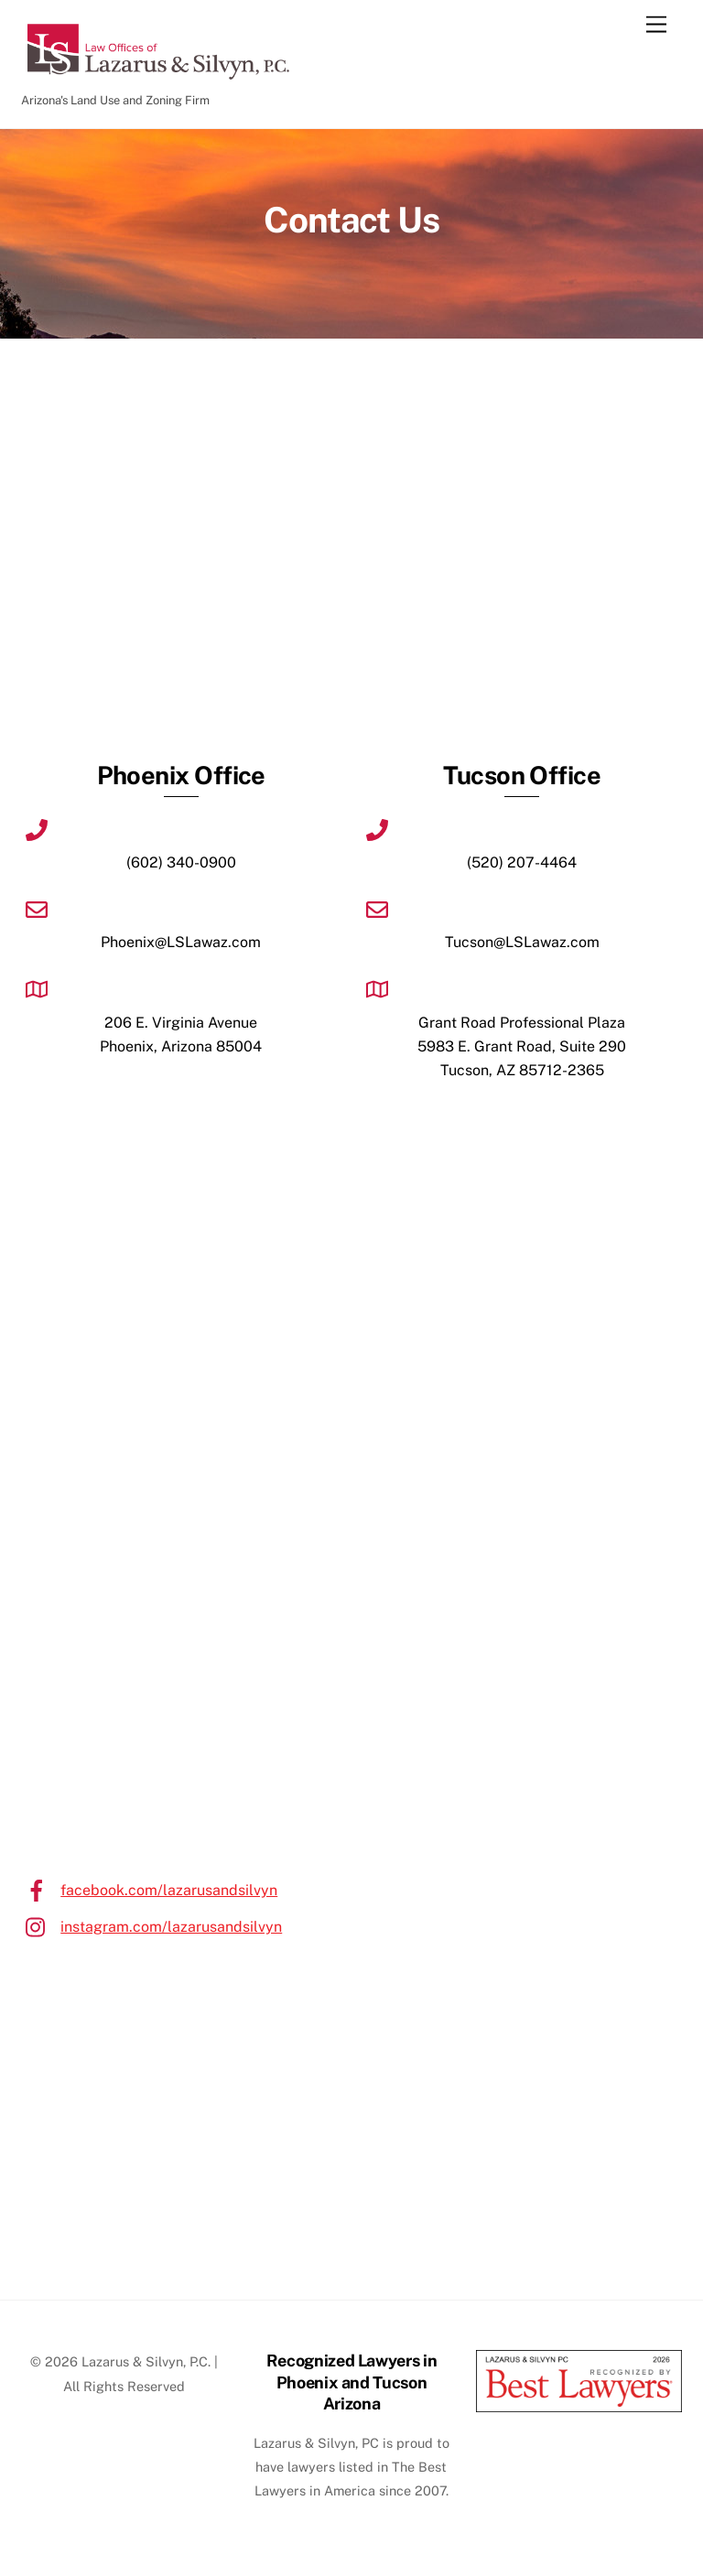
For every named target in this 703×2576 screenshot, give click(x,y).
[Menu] (656, 25)
